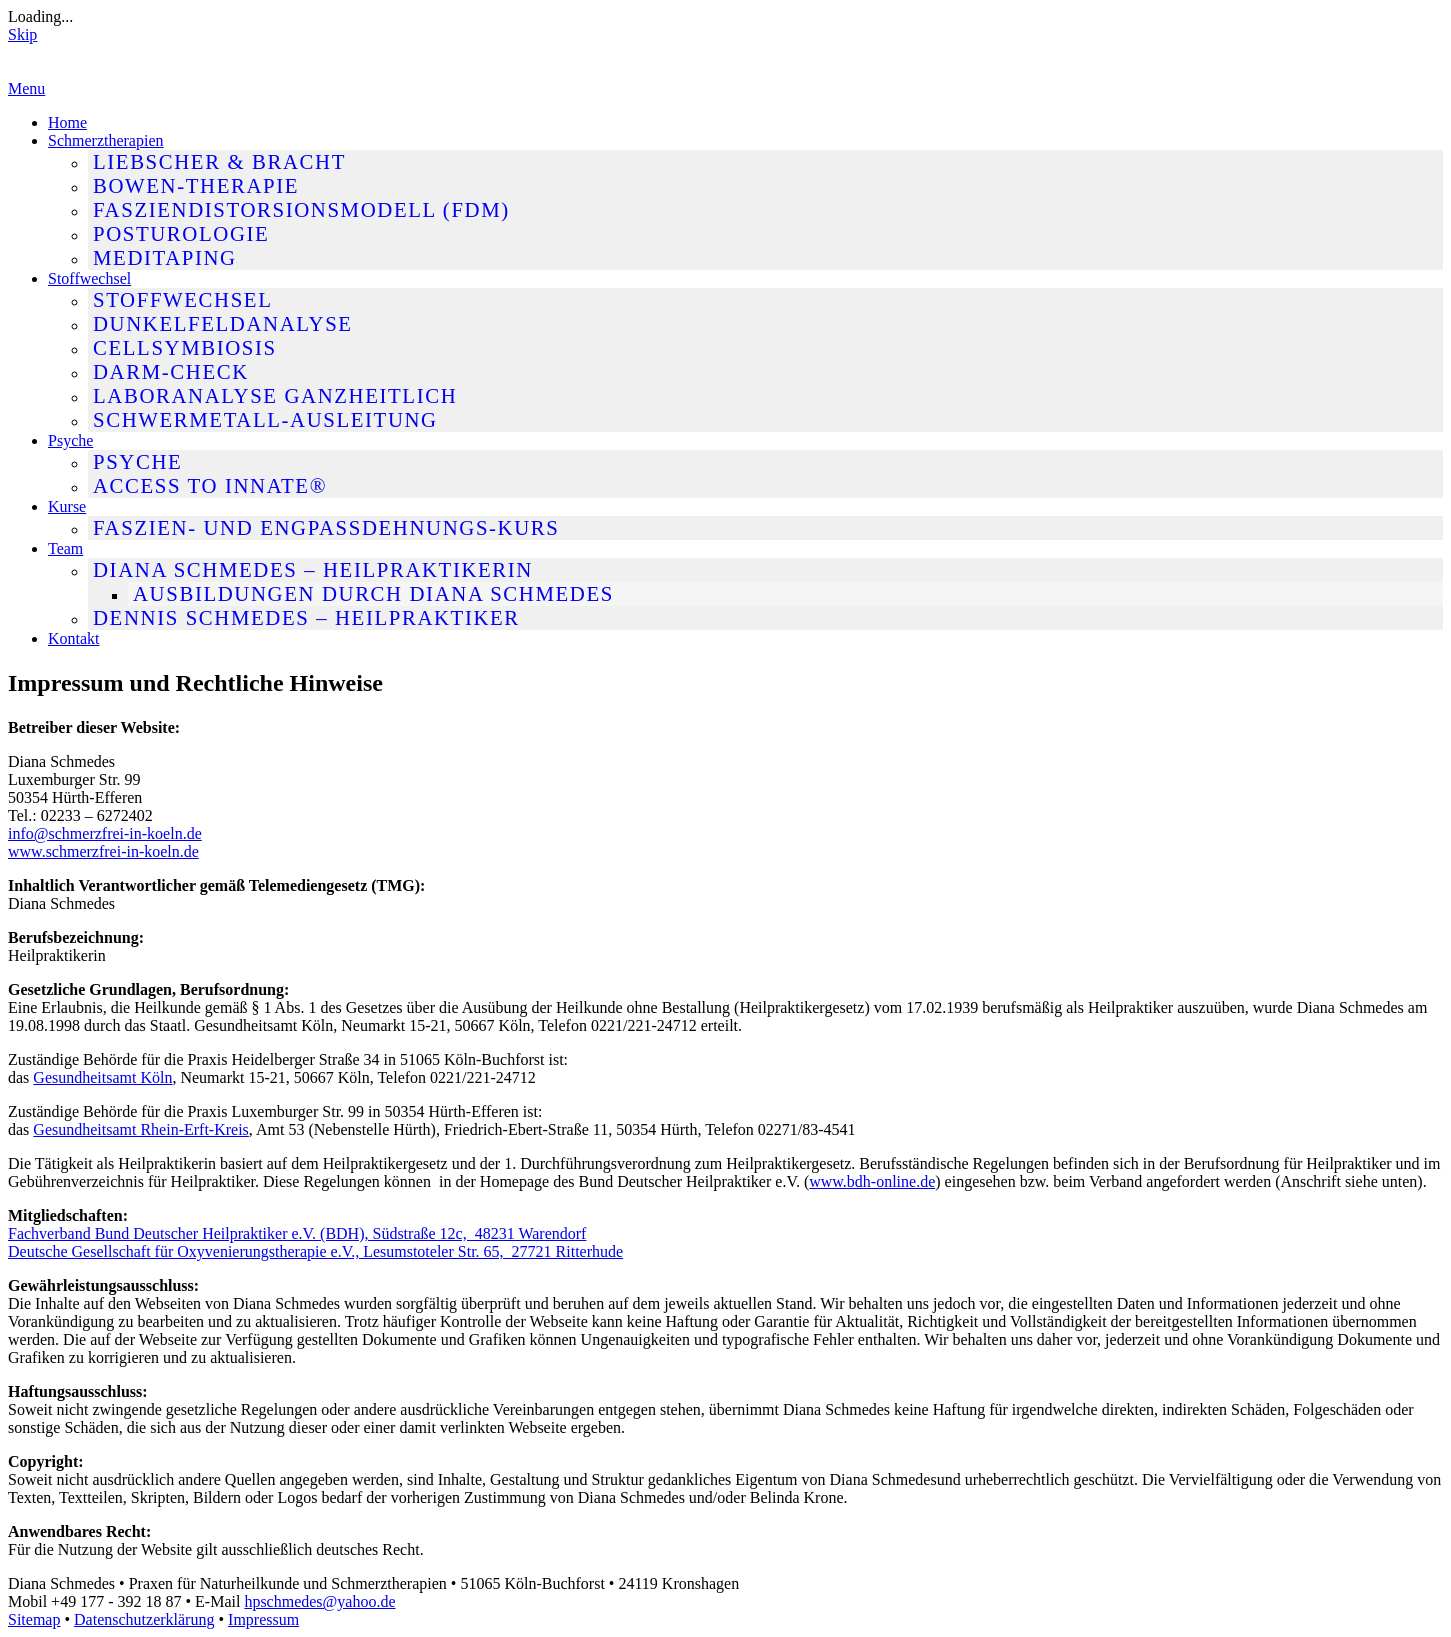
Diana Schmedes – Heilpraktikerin (313, 569)
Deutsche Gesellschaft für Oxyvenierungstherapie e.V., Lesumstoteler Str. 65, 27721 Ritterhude (315, 1251)
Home (67, 122)
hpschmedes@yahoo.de (319, 1601)
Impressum (263, 1619)
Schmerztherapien (106, 140)
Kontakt (74, 638)
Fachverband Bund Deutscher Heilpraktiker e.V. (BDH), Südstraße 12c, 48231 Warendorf (297, 1233)
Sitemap (34, 1619)
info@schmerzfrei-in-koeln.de (105, 833)
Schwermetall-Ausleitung (265, 419)
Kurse (67, 506)
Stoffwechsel (89, 278)
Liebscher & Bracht (219, 161)
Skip (22, 34)
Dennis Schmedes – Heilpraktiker (306, 617)
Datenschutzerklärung (144, 1619)
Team (65, 548)
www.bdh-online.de (872, 1181)
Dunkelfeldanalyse (223, 323)
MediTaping (165, 257)
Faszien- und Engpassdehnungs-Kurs (326, 527)
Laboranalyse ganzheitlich (275, 395)
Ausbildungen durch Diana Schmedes (373, 593)
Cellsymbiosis (185, 347)
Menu (26, 88)
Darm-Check (171, 371)
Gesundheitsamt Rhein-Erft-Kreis (141, 1129)
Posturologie (181, 233)
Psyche (70, 440)
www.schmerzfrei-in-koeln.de (103, 851)
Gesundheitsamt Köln (102, 1077)
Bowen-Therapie (196, 185)
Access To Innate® (210, 485)
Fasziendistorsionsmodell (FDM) (301, 209)
